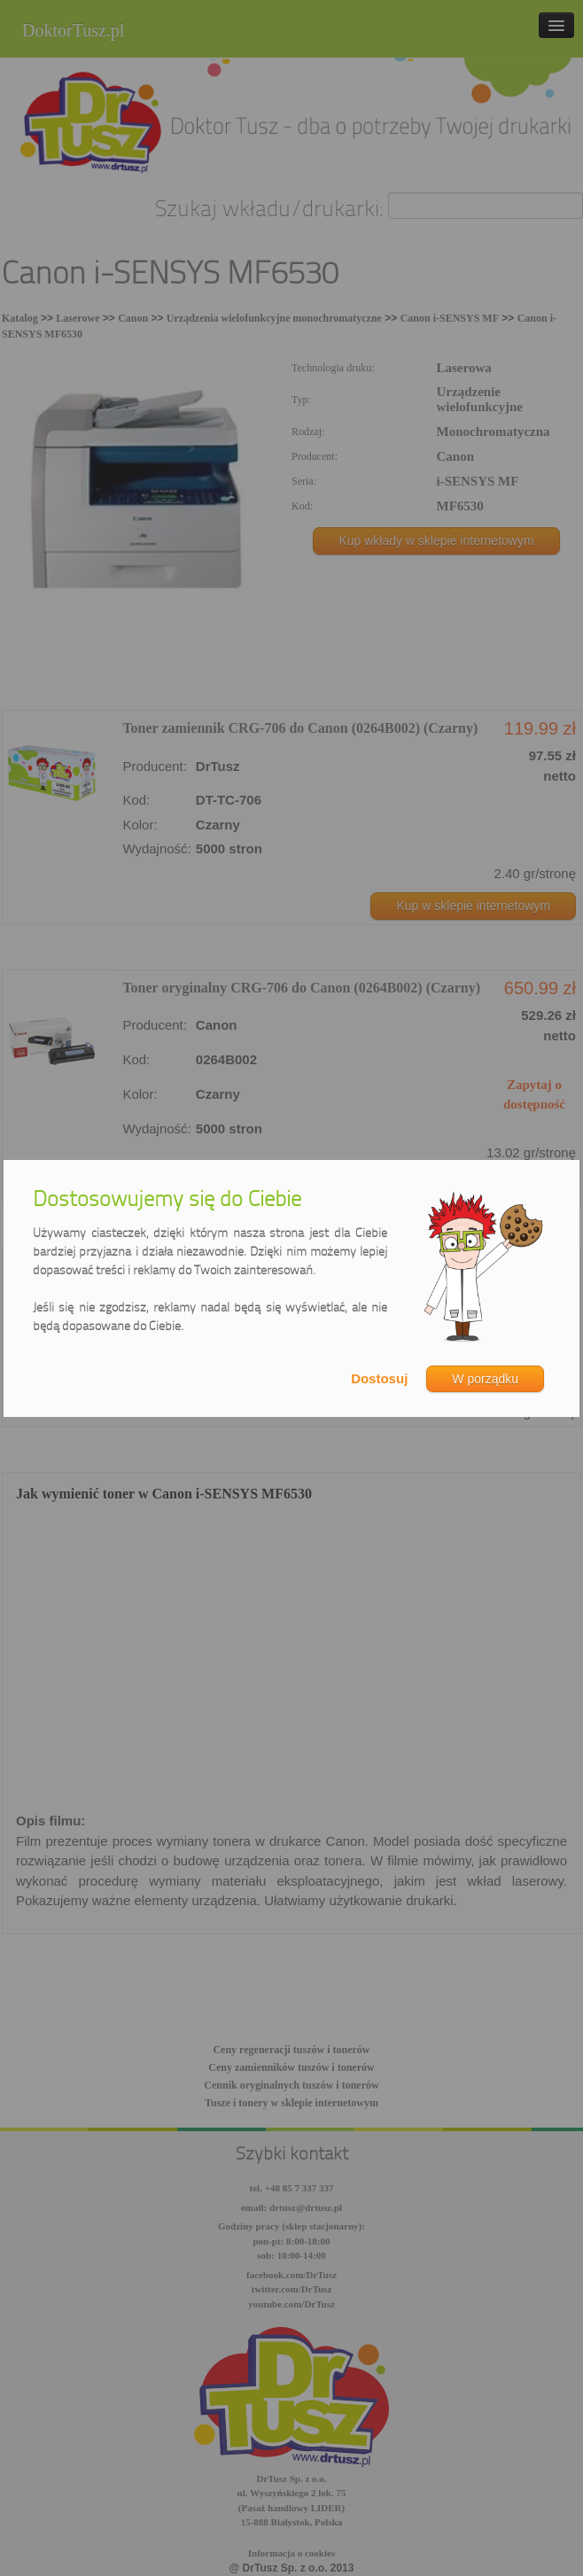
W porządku (485, 1379)
